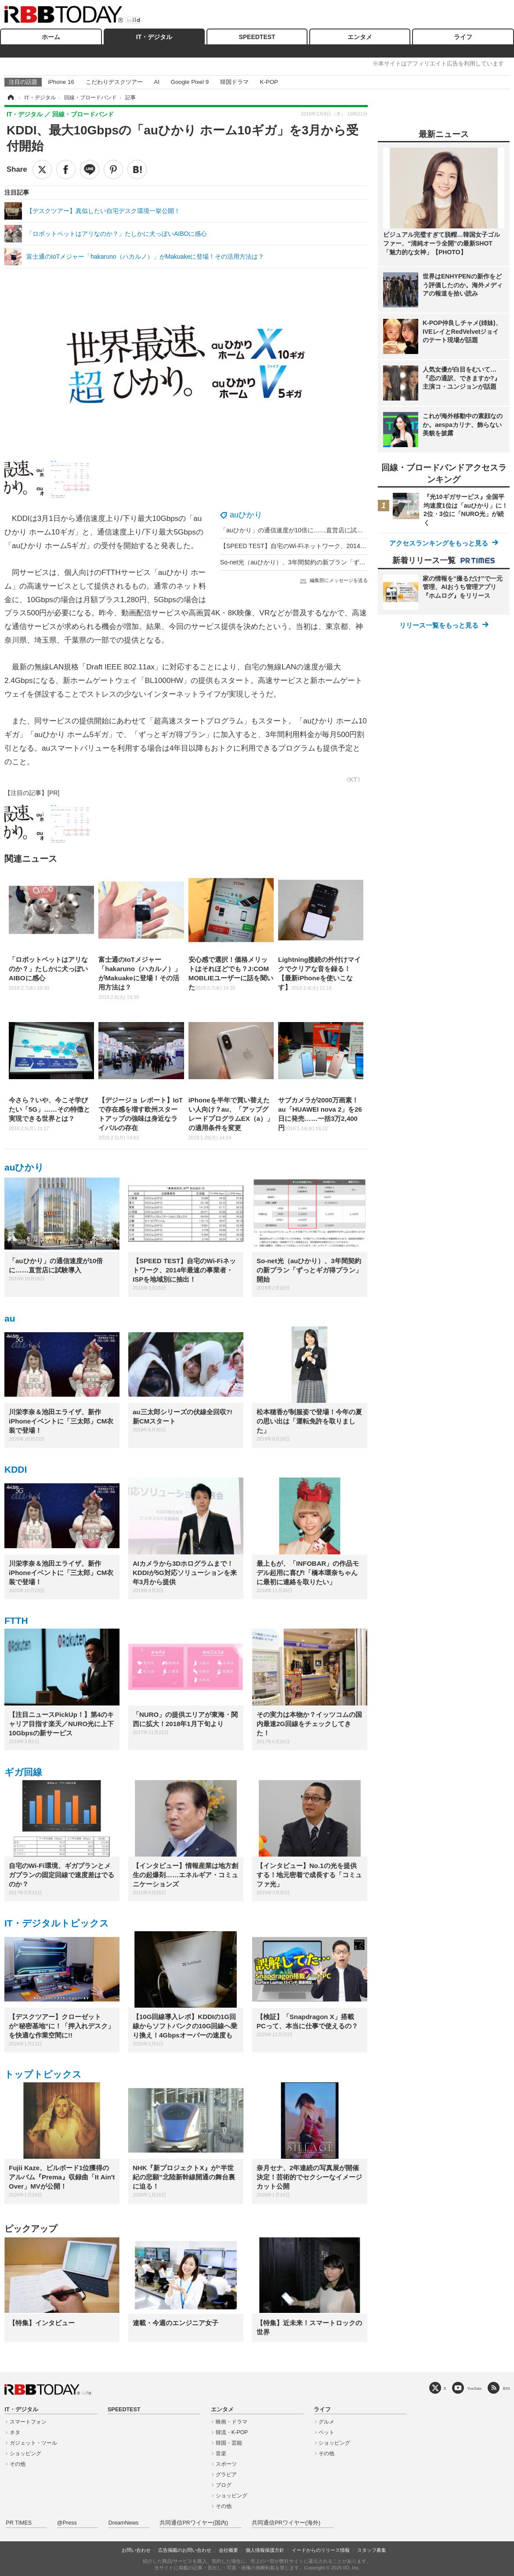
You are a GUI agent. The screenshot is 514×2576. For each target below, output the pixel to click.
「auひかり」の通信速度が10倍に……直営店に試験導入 (297, 530)
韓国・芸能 (229, 2443)
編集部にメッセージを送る (339, 580)
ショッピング (25, 2453)
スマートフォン (28, 2422)
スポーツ (226, 2464)
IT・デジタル (154, 36)
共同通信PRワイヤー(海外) (286, 2523)
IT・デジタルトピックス (56, 1923)
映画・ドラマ (231, 2422)
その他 (17, 2464)
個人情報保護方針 (265, 2550)
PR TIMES (19, 2523)
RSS (506, 2388)
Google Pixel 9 (190, 82)
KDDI (15, 1469)
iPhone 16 (61, 82)
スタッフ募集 (371, 2550)
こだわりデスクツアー (114, 82)
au (9, 1318)
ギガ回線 (23, 1772)
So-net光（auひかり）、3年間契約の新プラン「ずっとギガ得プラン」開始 (323, 562)
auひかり (246, 514)
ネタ (15, 2432)
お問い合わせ (136, 2550)
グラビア (226, 2474)
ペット (326, 2432)
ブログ (224, 2485)
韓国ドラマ (234, 82)
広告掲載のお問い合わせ (184, 2550)
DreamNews (124, 2523)
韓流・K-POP (232, 2432)
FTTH (16, 1620)
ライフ (463, 36)
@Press (67, 2523)
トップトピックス (43, 2074)
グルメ (326, 2422)
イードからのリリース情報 (321, 2550)
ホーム (51, 36)
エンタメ (359, 36)
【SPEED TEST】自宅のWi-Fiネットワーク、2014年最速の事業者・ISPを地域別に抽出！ (344, 545)
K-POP (269, 82)
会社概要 (228, 2550)
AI (156, 82)
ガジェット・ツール (33, 2443)
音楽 (221, 2453)
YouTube (474, 2388)
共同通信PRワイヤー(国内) (193, 2523)
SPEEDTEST (257, 36)
